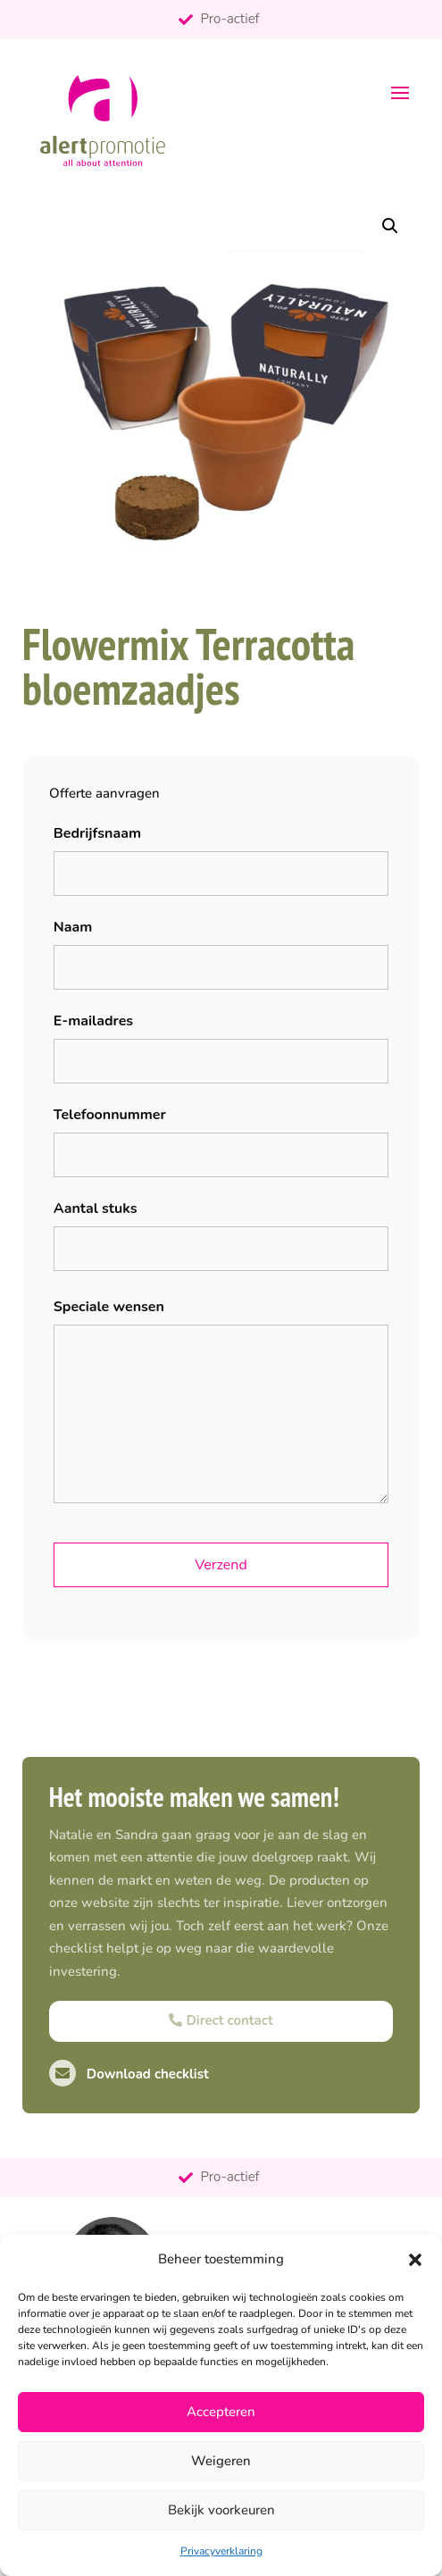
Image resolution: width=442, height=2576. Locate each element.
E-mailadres (93, 1021)
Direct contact (220, 2020)
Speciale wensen (109, 1307)
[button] (415, 2260)
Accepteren (221, 2412)
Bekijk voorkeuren (221, 2510)
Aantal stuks (96, 1208)
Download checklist (129, 2074)
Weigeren (221, 2461)
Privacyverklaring (221, 2551)
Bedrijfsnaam (97, 833)
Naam (73, 927)
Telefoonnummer (110, 1115)
